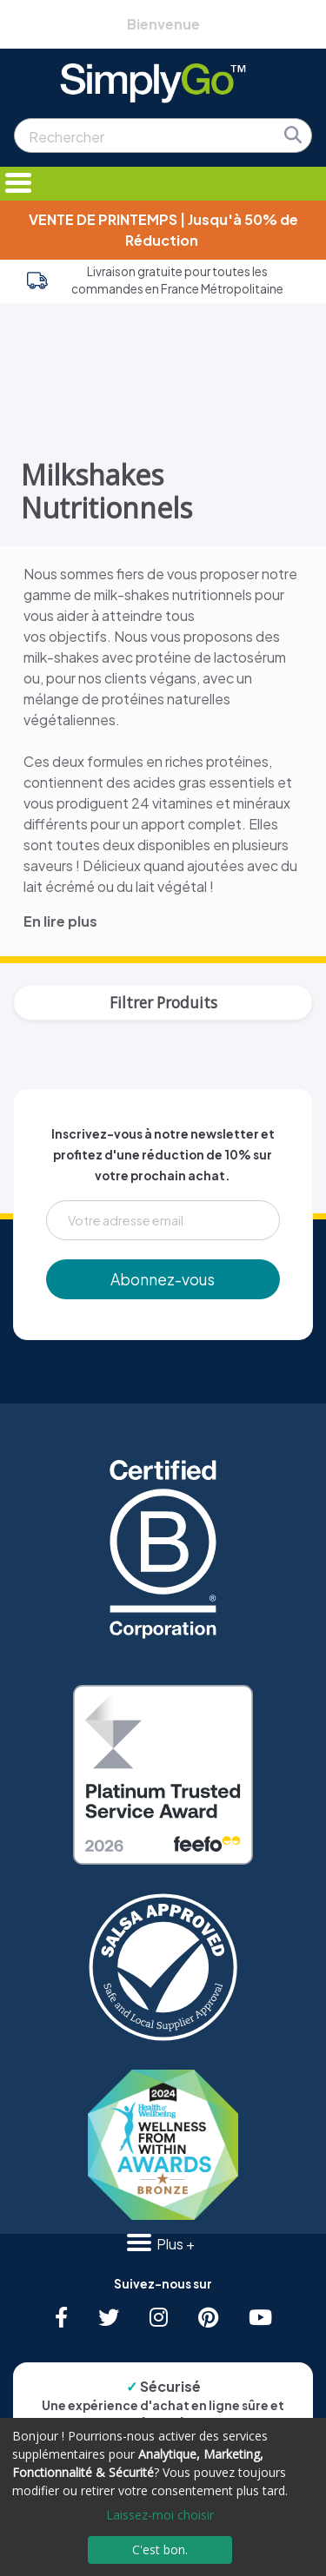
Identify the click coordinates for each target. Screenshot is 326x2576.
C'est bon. (160, 2549)
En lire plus (60, 921)
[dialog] (163, 2497)
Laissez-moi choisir (160, 2515)
